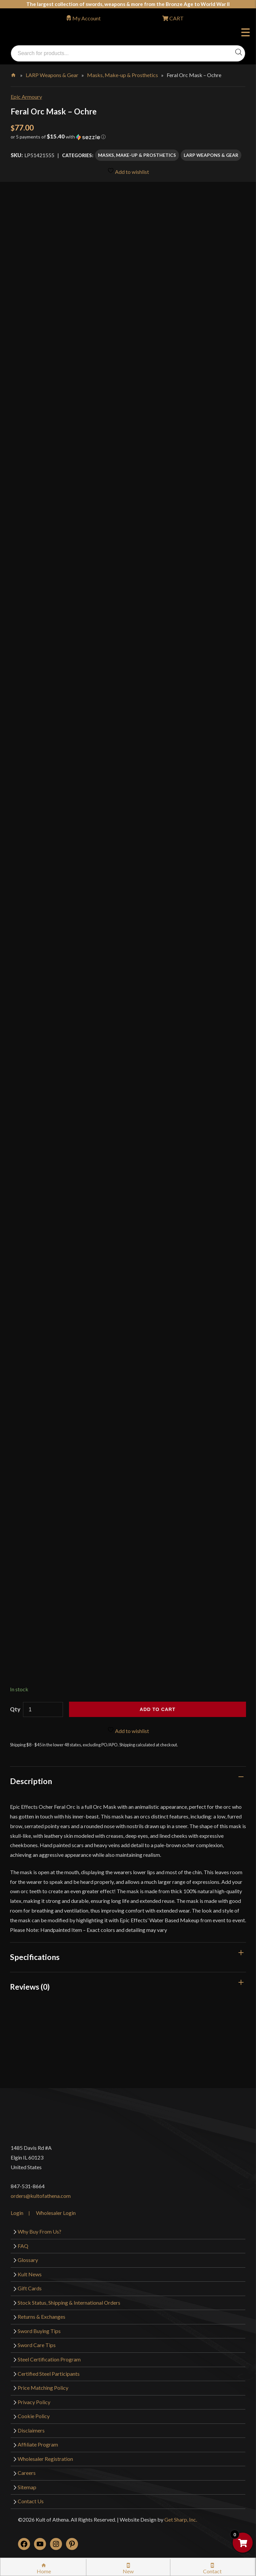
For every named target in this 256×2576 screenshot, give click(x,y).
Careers (27, 2473)
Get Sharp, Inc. (180, 2519)
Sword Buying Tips (39, 2331)
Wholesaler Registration (45, 2459)
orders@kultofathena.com (41, 2196)
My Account (86, 18)
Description (31, 1781)
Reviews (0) (30, 1986)
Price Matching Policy (43, 2387)
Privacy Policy (34, 2402)
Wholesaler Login (56, 2213)
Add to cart (157, 1709)
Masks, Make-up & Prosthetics (122, 75)
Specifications (35, 1957)
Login (17, 2213)
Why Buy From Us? (39, 2231)
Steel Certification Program (49, 2359)
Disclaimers (31, 2430)
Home (14, 73)
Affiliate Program (38, 2444)
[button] (128, 139)
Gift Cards (30, 2288)
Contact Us (31, 2501)
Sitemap (27, 2487)
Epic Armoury (26, 96)
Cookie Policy (34, 2416)
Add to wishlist (128, 171)
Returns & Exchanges (41, 2316)
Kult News (30, 2274)
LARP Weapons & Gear (52, 75)
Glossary (28, 2260)
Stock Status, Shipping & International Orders (69, 2302)
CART (176, 18)
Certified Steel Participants (49, 2373)
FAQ (23, 2246)
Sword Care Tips (37, 2345)
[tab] (128, 1781)
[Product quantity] (43, 1709)
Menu (245, 33)
